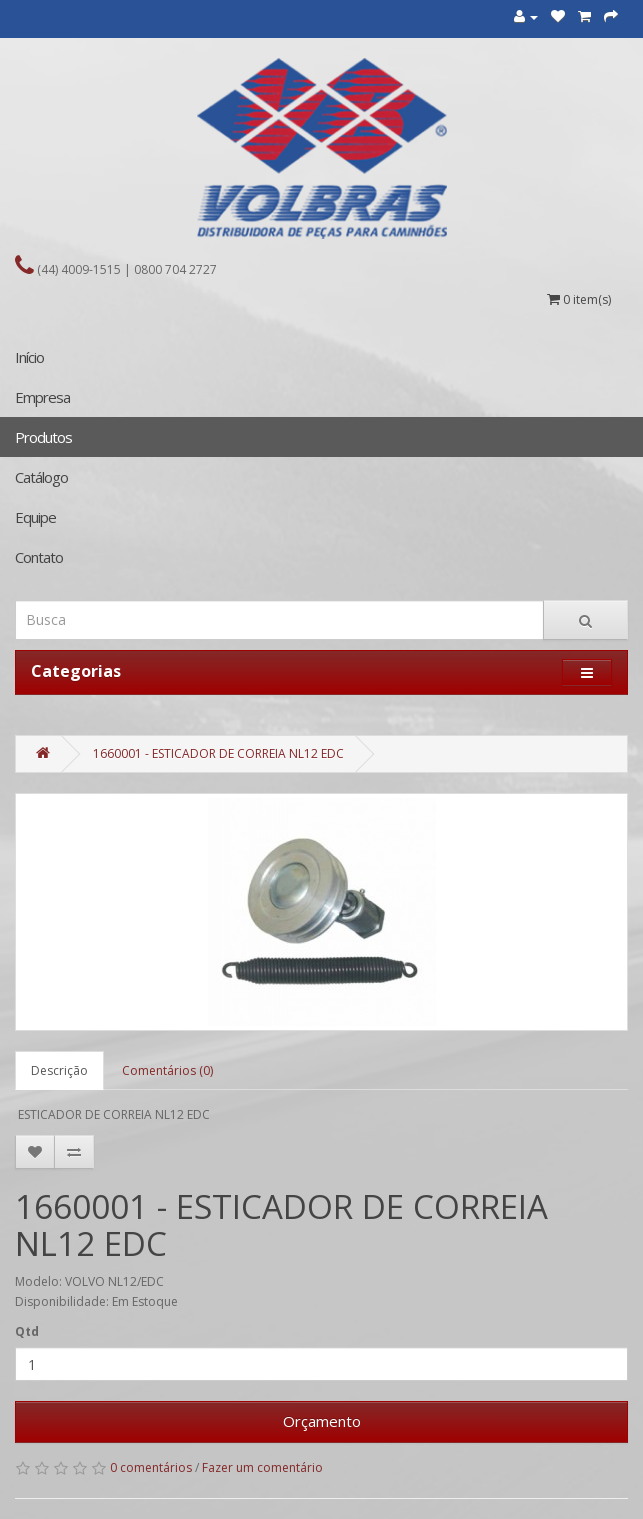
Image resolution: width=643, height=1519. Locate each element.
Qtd (27, 1331)
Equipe (35, 517)
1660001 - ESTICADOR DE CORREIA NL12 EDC (218, 753)
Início (29, 357)
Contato (39, 557)
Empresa (42, 397)
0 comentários (151, 1467)
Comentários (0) (167, 1070)
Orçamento (322, 1421)
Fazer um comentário (262, 1467)
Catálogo (41, 477)
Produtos (43, 437)
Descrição (59, 1070)
